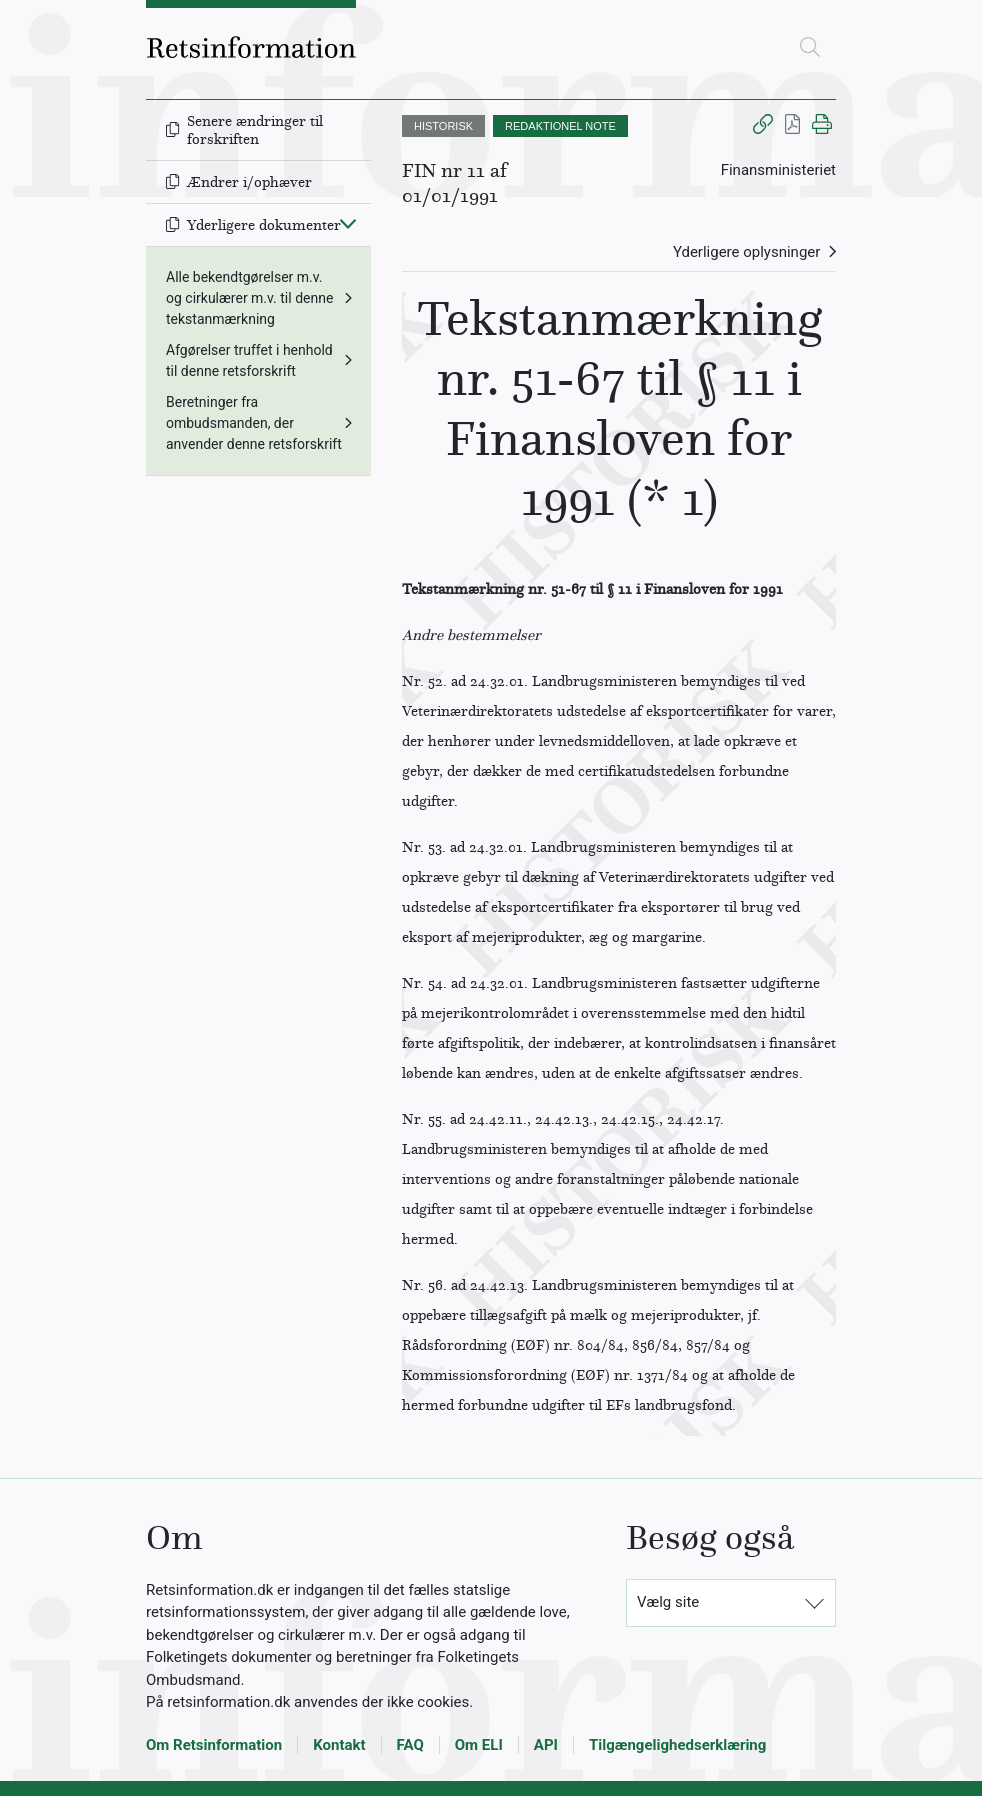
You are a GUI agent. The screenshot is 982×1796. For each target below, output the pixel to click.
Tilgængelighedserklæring (677, 1745)
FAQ (410, 1745)
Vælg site (668, 1602)
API (546, 1745)
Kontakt (339, 1745)
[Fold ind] (348, 223)
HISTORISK (443, 126)
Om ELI (479, 1745)
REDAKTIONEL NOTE (560, 126)
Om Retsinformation (214, 1745)
